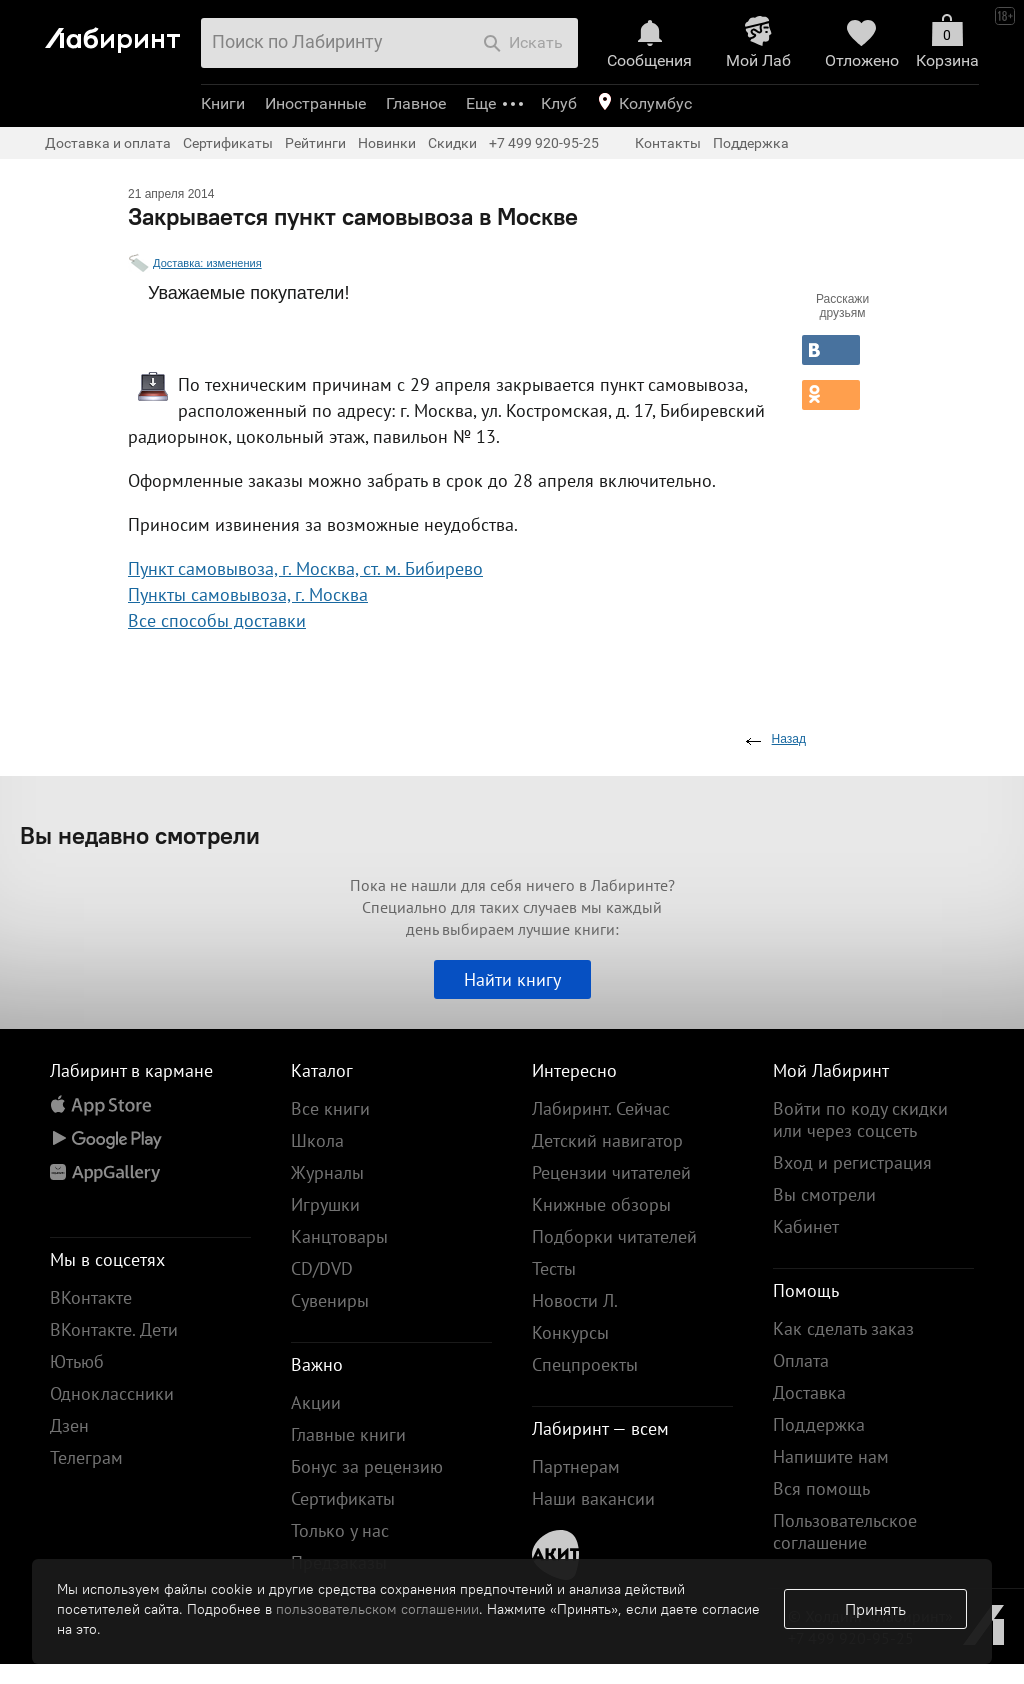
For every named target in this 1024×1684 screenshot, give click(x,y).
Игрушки (325, 1204)
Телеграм (86, 1457)
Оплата (801, 1360)
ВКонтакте (91, 1297)
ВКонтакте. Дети (114, 1329)
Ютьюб (77, 1361)
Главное (416, 103)
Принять (875, 1609)
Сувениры (330, 1300)
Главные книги (348, 1434)
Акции (316, 1402)
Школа (317, 1140)
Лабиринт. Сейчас (601, 1108)
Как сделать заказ (843, 1328)
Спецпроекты (585, 1364)
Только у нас (340, 1530)
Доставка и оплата (108, 143)
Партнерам (576, 1466)
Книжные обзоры (601, 1204)
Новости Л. (575, 1300)
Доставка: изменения (207, 263)
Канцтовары (339, 1236)
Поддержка (751, 143)
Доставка (809, 1392)
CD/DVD (322, 1268)
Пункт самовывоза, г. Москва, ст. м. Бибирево (305, 568)
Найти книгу (512, 979)
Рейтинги (315, 143)
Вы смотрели (824, 1194)
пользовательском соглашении (377, 1609)
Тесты (554, 1268)
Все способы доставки (217, 620)
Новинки (387, 143)
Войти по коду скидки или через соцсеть (860, 1119)
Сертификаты (228, 143)
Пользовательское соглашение (845, 1531)
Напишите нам (831, 1456)
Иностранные (315, 103)
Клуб (559, 103)
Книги (223, 103)
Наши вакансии (593, 1498)
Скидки (452, 143)
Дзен (69, 1425)
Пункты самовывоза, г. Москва (248, 594)
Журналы (327, 1172)
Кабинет (806, 1226)
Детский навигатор (607, 1140)
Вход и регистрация (852, 1162)
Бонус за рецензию (367, 1466)
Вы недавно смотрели (140, 835)
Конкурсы (570, 1332)
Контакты (668, 143)
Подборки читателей (614, 1236)
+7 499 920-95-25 (544, 143)
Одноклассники (112, 1393)
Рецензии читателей (611, 1172)
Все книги (330, 1108)
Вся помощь (821, 1488)
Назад (789, 739)
